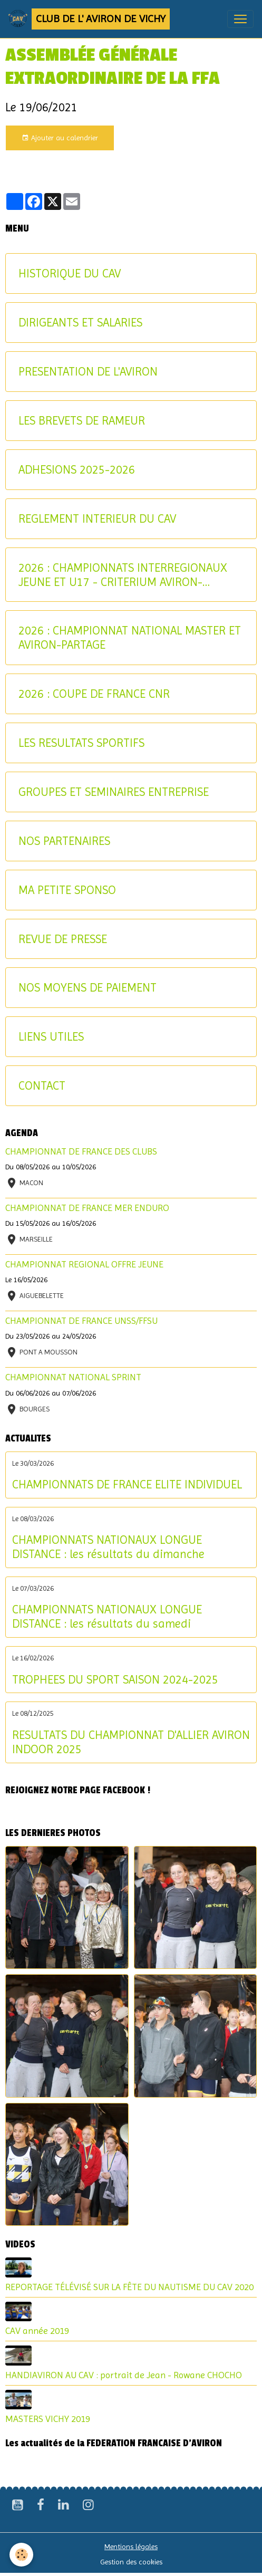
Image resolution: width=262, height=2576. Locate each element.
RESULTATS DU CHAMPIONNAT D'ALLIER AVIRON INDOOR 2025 (131, 1742)
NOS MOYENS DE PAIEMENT (87, 987)
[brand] (89, 19)
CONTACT (41, 1085)
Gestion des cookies (131, 2562)
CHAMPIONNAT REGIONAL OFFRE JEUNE (84, 1264)
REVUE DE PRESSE (62, 939)
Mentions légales (131, 2546)
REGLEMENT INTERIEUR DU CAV (97, 518)
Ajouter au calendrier (60, 138)
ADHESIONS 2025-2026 (76, 469)
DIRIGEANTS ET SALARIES (80, 322)
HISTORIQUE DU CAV (69, 273)
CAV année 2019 (37, 2330)
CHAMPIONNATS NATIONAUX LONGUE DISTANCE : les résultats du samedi (107, 1616)
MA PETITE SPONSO (67, 890)
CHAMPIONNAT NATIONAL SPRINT (73, 1377)
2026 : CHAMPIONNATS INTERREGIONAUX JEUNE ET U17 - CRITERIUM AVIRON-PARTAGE (122, 575)
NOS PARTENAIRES (64, 841)
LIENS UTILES (51, 1036)
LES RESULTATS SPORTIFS (81, 742)
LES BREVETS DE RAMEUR (81, 420)
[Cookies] (21, 2555)
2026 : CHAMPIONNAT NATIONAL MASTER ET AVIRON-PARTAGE (129, 637)
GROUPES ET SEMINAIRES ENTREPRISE (113, 792)
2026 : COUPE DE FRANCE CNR (94, 693)
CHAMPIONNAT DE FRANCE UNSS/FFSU (81, 1320)
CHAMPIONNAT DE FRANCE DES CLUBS (81, 1151)
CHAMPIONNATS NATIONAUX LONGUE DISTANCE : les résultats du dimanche (108, 1547)
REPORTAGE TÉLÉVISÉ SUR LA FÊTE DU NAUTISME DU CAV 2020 (129, 2287)
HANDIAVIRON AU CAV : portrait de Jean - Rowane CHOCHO (123, 2375)
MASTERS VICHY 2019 (47, 2419)
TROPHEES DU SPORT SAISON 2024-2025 (115, 1679)
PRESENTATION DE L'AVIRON (88, 371)
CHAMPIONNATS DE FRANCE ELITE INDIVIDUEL (127, 1484)
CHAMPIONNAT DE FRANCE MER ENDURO (87, 1208)
